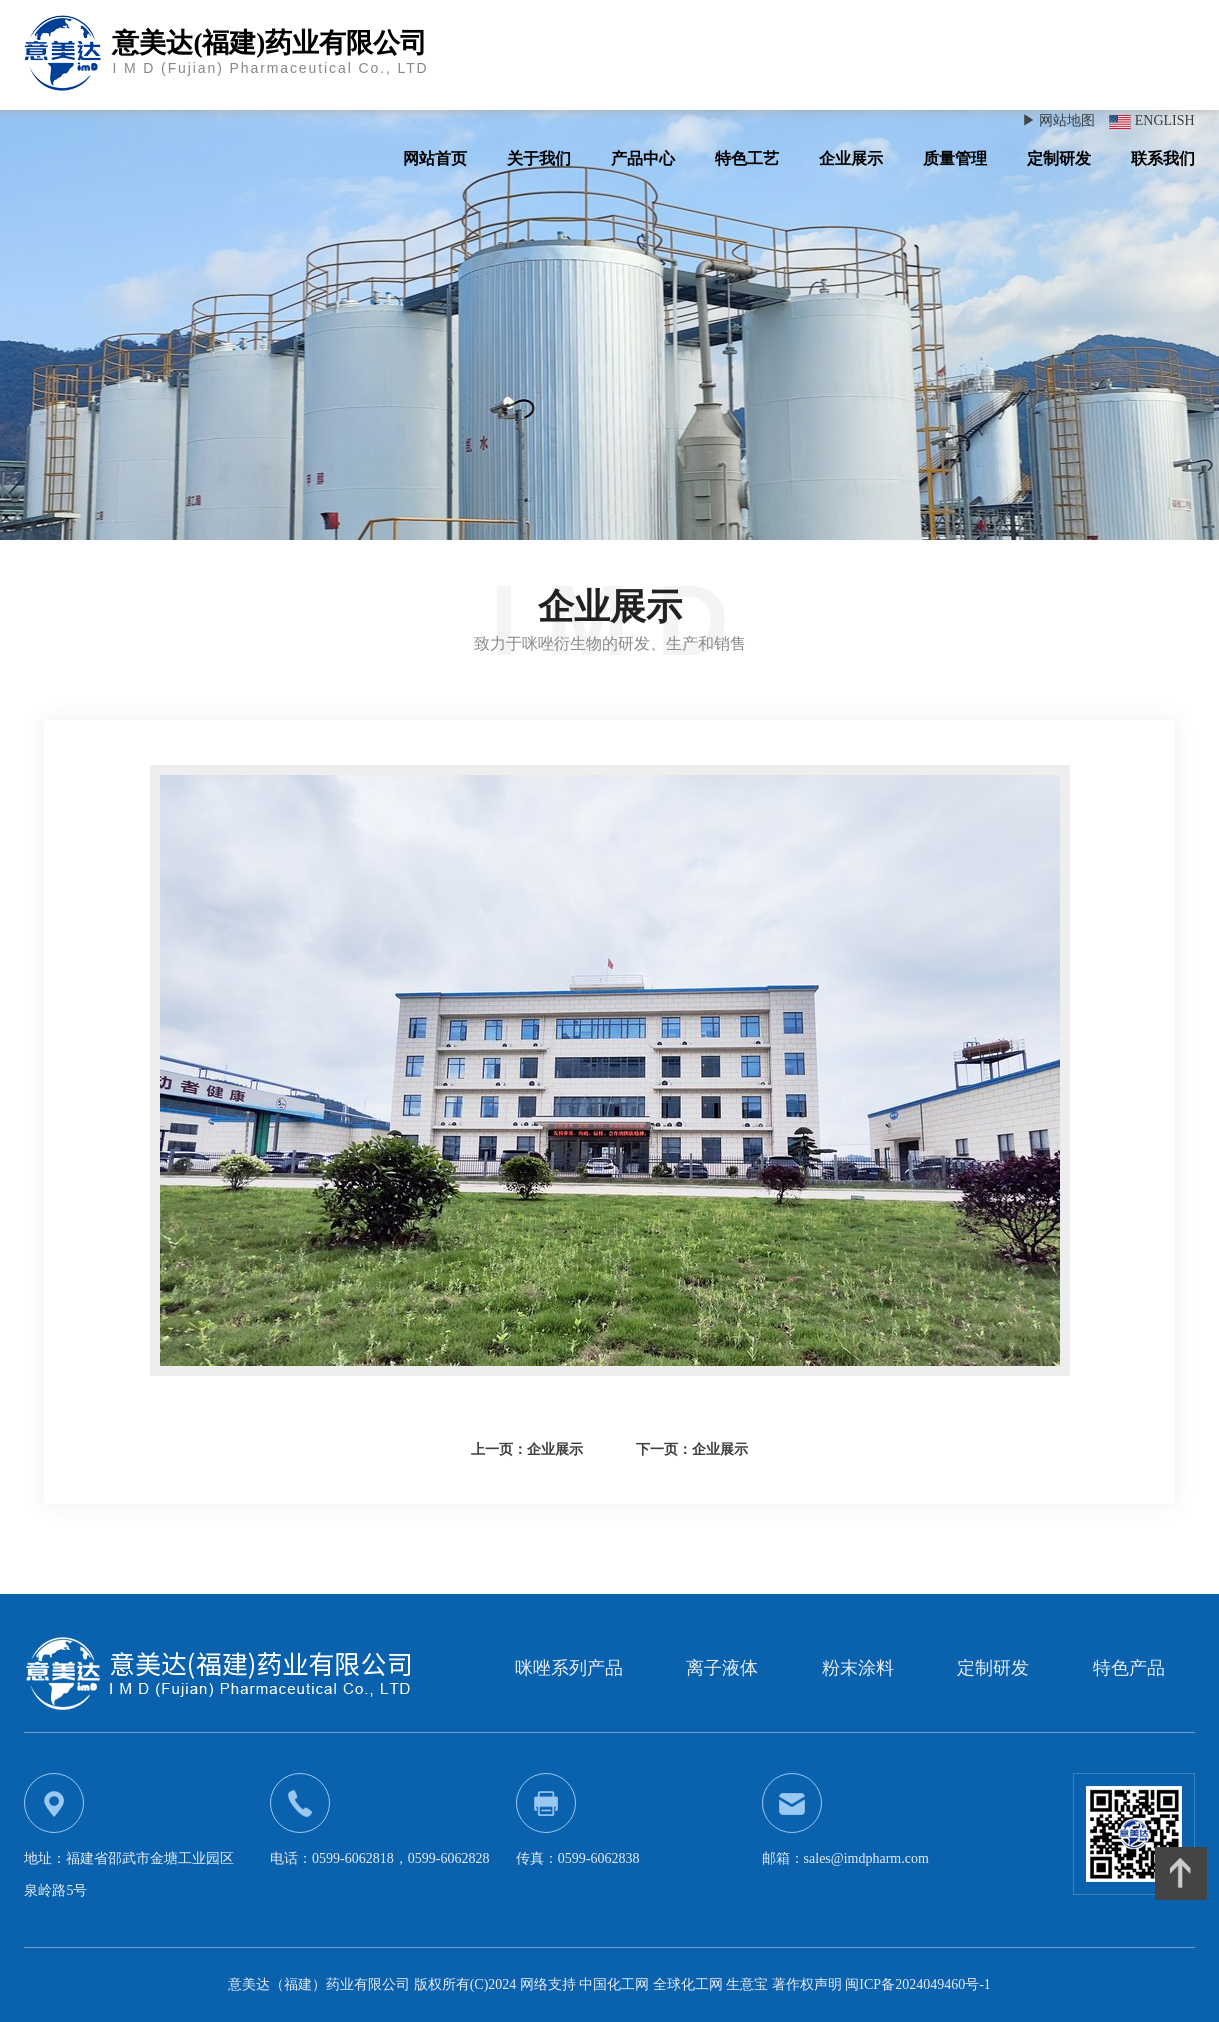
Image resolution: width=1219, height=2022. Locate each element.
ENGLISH (1165, 120)
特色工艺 (747, 158)
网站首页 (435, 158)
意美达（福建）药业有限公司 (319, 1984)
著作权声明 (809, 1984)
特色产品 (1129, 1668)
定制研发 (1059, 158)
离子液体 (722, 1668)
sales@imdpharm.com (866, 1858)
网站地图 (1067, 120)
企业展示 (851, 158)
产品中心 (643, 158)
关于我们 (539, 158)
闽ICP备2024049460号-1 (917, 1984)
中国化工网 (614, 1984)
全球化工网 (688, 1984)
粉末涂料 (858, 1668)
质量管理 (955, 158)
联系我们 (1163, 158)
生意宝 (747, 1984)
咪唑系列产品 (569, 1668)
